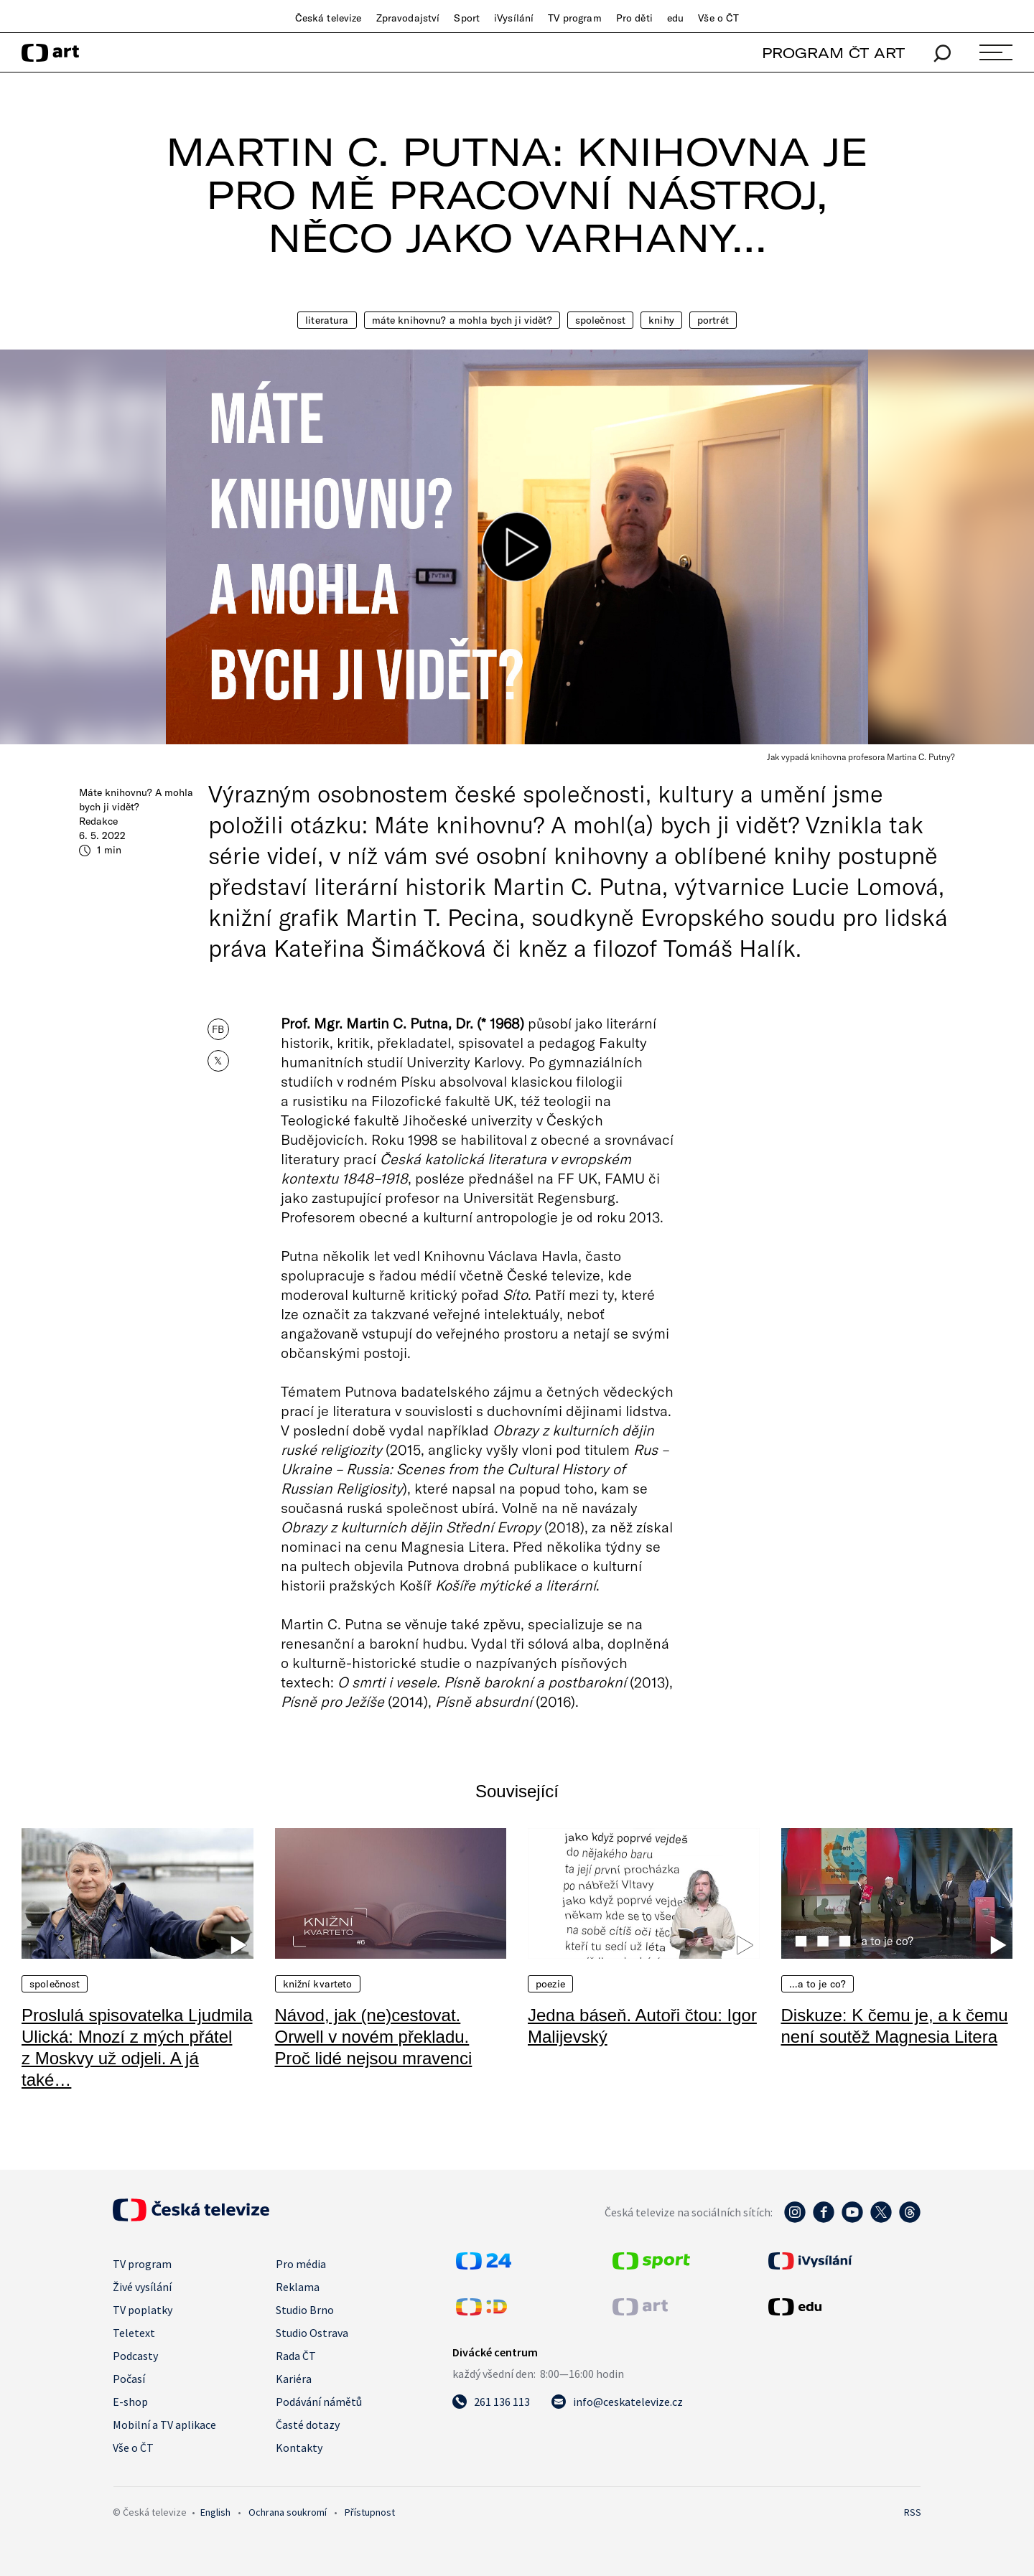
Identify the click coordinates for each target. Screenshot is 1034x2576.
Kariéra (294, 2378)
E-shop (130, 2401)
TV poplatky (142, 2310)
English (215, 2512)
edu (675, 17)
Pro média (301, 2264)
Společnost (600, 320)
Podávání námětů (319, 2401)
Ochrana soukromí (287, 2512)
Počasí (129, 2378)
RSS (912, 2512)
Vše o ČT (718, 17)
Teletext (134, 2333)
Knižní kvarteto (318, 1983)
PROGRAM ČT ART (833, 53)
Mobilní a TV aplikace (164, 2424)
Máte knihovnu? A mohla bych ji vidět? (462, 320)
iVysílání (514, 17)
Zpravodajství (408, 17)
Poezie (550, 1983)
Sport (467, 17)
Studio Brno (305, 2310)
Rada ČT (296, 2355)
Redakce (98, 821)
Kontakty (299, 2447)
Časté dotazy (308, 2424)
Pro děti (634, 17)
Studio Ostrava (312, 2333)
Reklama (298, 2287)
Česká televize (328, 17)
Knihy (661, 320)
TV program (574, 17)
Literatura (326, 320)
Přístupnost (370, 2512)
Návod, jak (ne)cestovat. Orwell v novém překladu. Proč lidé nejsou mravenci (373, 2036)
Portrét (713, 320)
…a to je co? (818, 1983)
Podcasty (135, 2355)
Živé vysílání (142, 2287)
